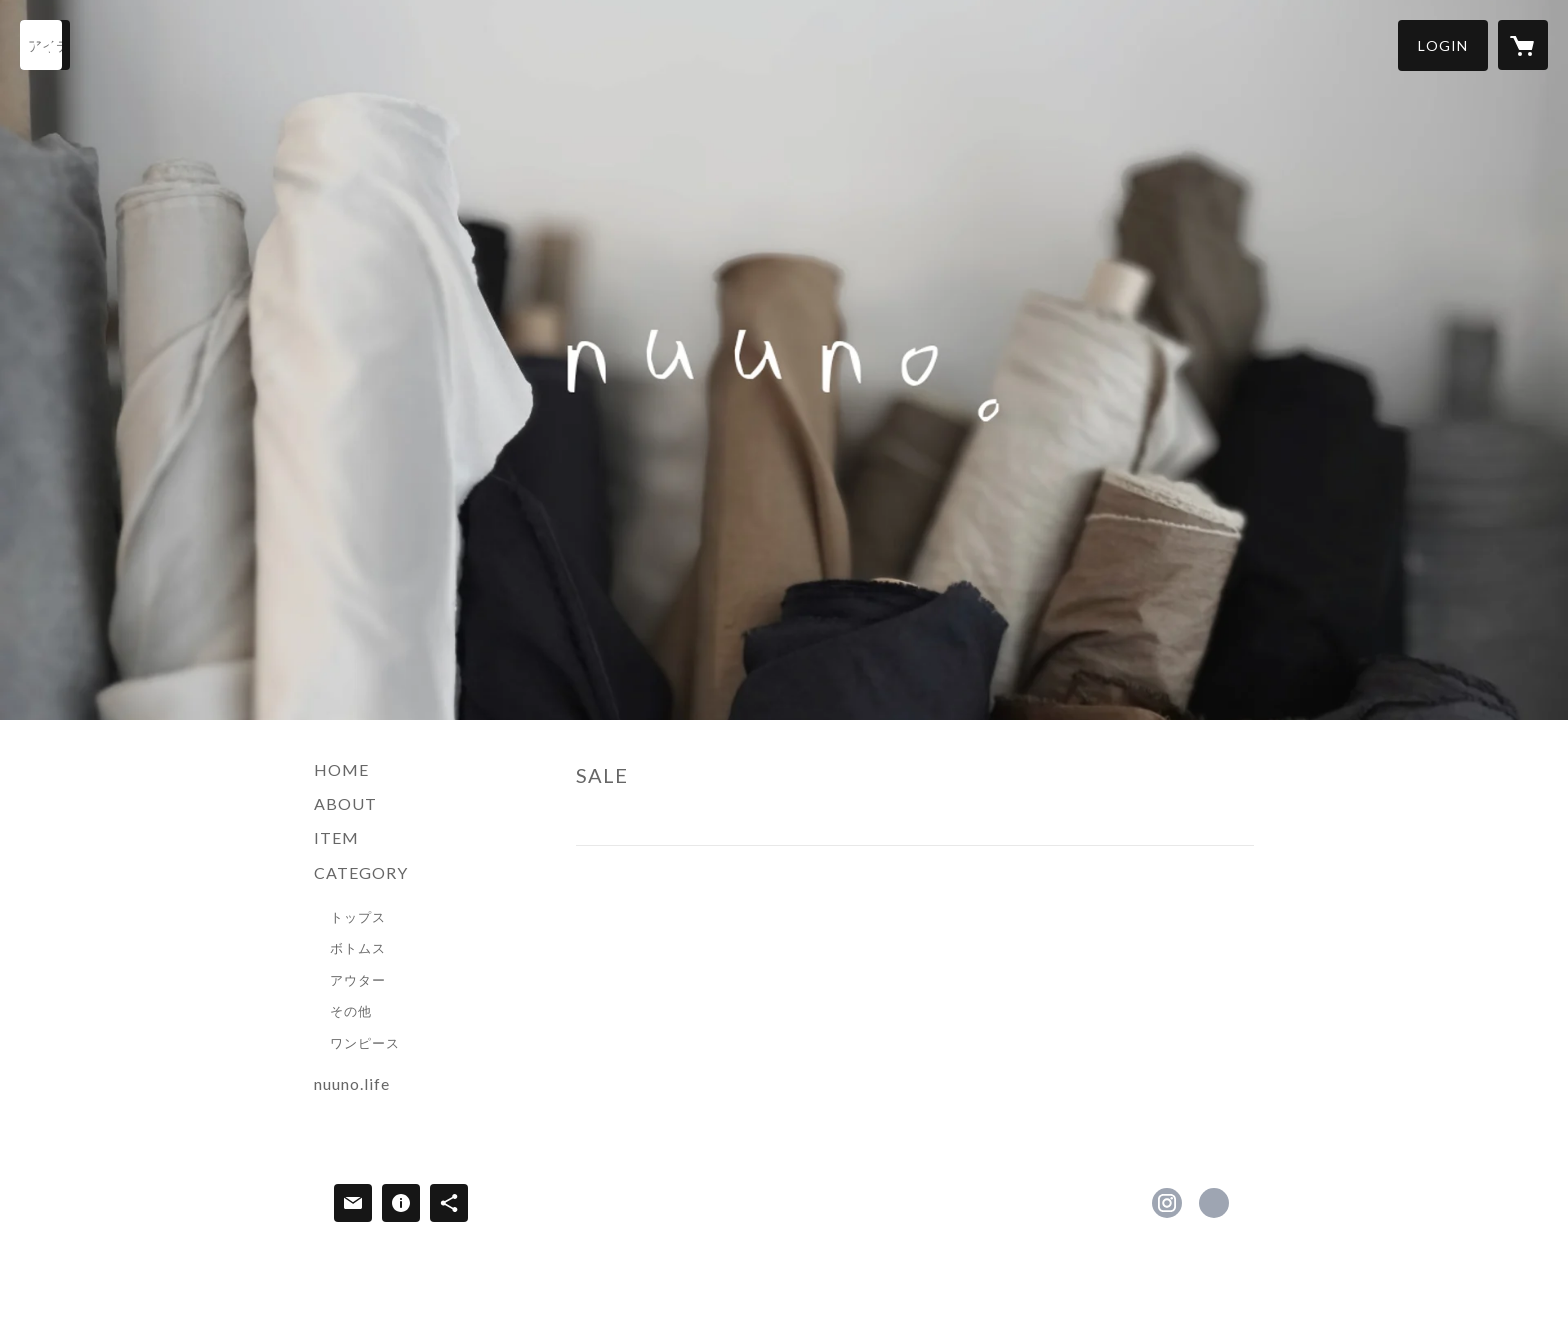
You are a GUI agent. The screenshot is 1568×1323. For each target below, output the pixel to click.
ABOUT (345, 803)
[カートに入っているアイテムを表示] (1523, 45)
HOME (341, 769)
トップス (358, 917)
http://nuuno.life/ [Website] (1214, 1203)
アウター (358, 980)
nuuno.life (352, 1083)
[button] (1443, 45)
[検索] (45, 45)
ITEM (336, 837)
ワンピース (365, 1043)
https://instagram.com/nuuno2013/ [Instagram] (1167, 1203)
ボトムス (358, 948)
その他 (351, 1011)
